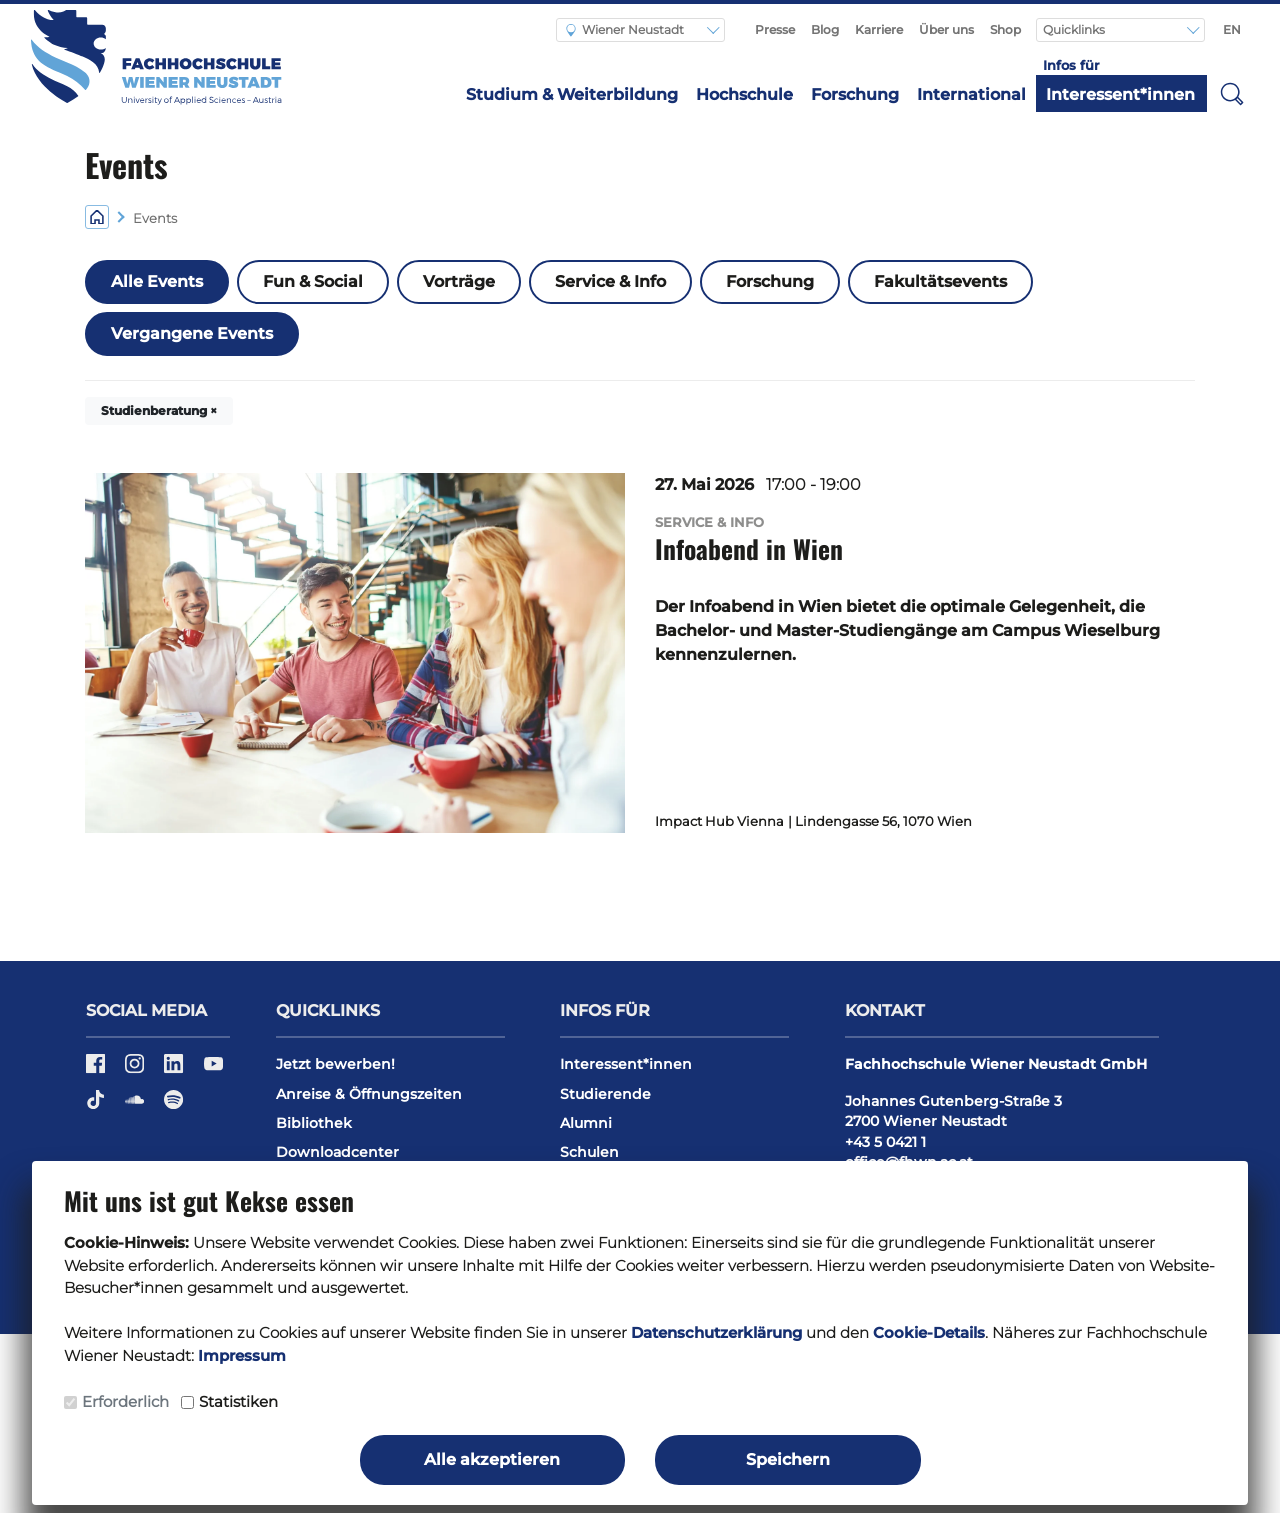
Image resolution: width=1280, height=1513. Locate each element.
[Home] (97, 216)
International (971, 94)
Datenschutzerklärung (716, 1332)
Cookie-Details (929, 1332)
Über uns (946, 29)
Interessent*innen (1120, 94)
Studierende (605, 1094)
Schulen (589, 1152)
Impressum (242, 1355)
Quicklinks (1075, 29)
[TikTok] (97, 1106)
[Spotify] (173, 1106)
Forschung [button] (770, 281)
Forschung (855, 94)
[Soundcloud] (136, 1106)
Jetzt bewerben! (335, 1064)
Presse (775, 29)
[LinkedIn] (175, 1071)
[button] (1232, 93)
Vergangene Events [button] (192, 333)
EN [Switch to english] (1232, 29)
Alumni (586, 1123)
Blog (825, 29)
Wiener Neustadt (625, 29)
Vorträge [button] (459, 281)
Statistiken (238, 1401)
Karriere (879, 29)
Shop (1005, 29)
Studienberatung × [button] (159, 410)
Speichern (788, 1459)
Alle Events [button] (157, 281)
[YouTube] (213, 1071)
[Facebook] (97, 1071)
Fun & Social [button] (313, 281)
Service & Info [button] (610, 281)
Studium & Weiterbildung (572, 94)
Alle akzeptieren (492, 1459)
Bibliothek (314, 1123)
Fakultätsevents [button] (940, 281)
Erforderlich (125, 1401)
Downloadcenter (337, 1152)
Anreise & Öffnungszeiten (369, 1094)
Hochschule (744, 94)
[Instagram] (136, 1071)
